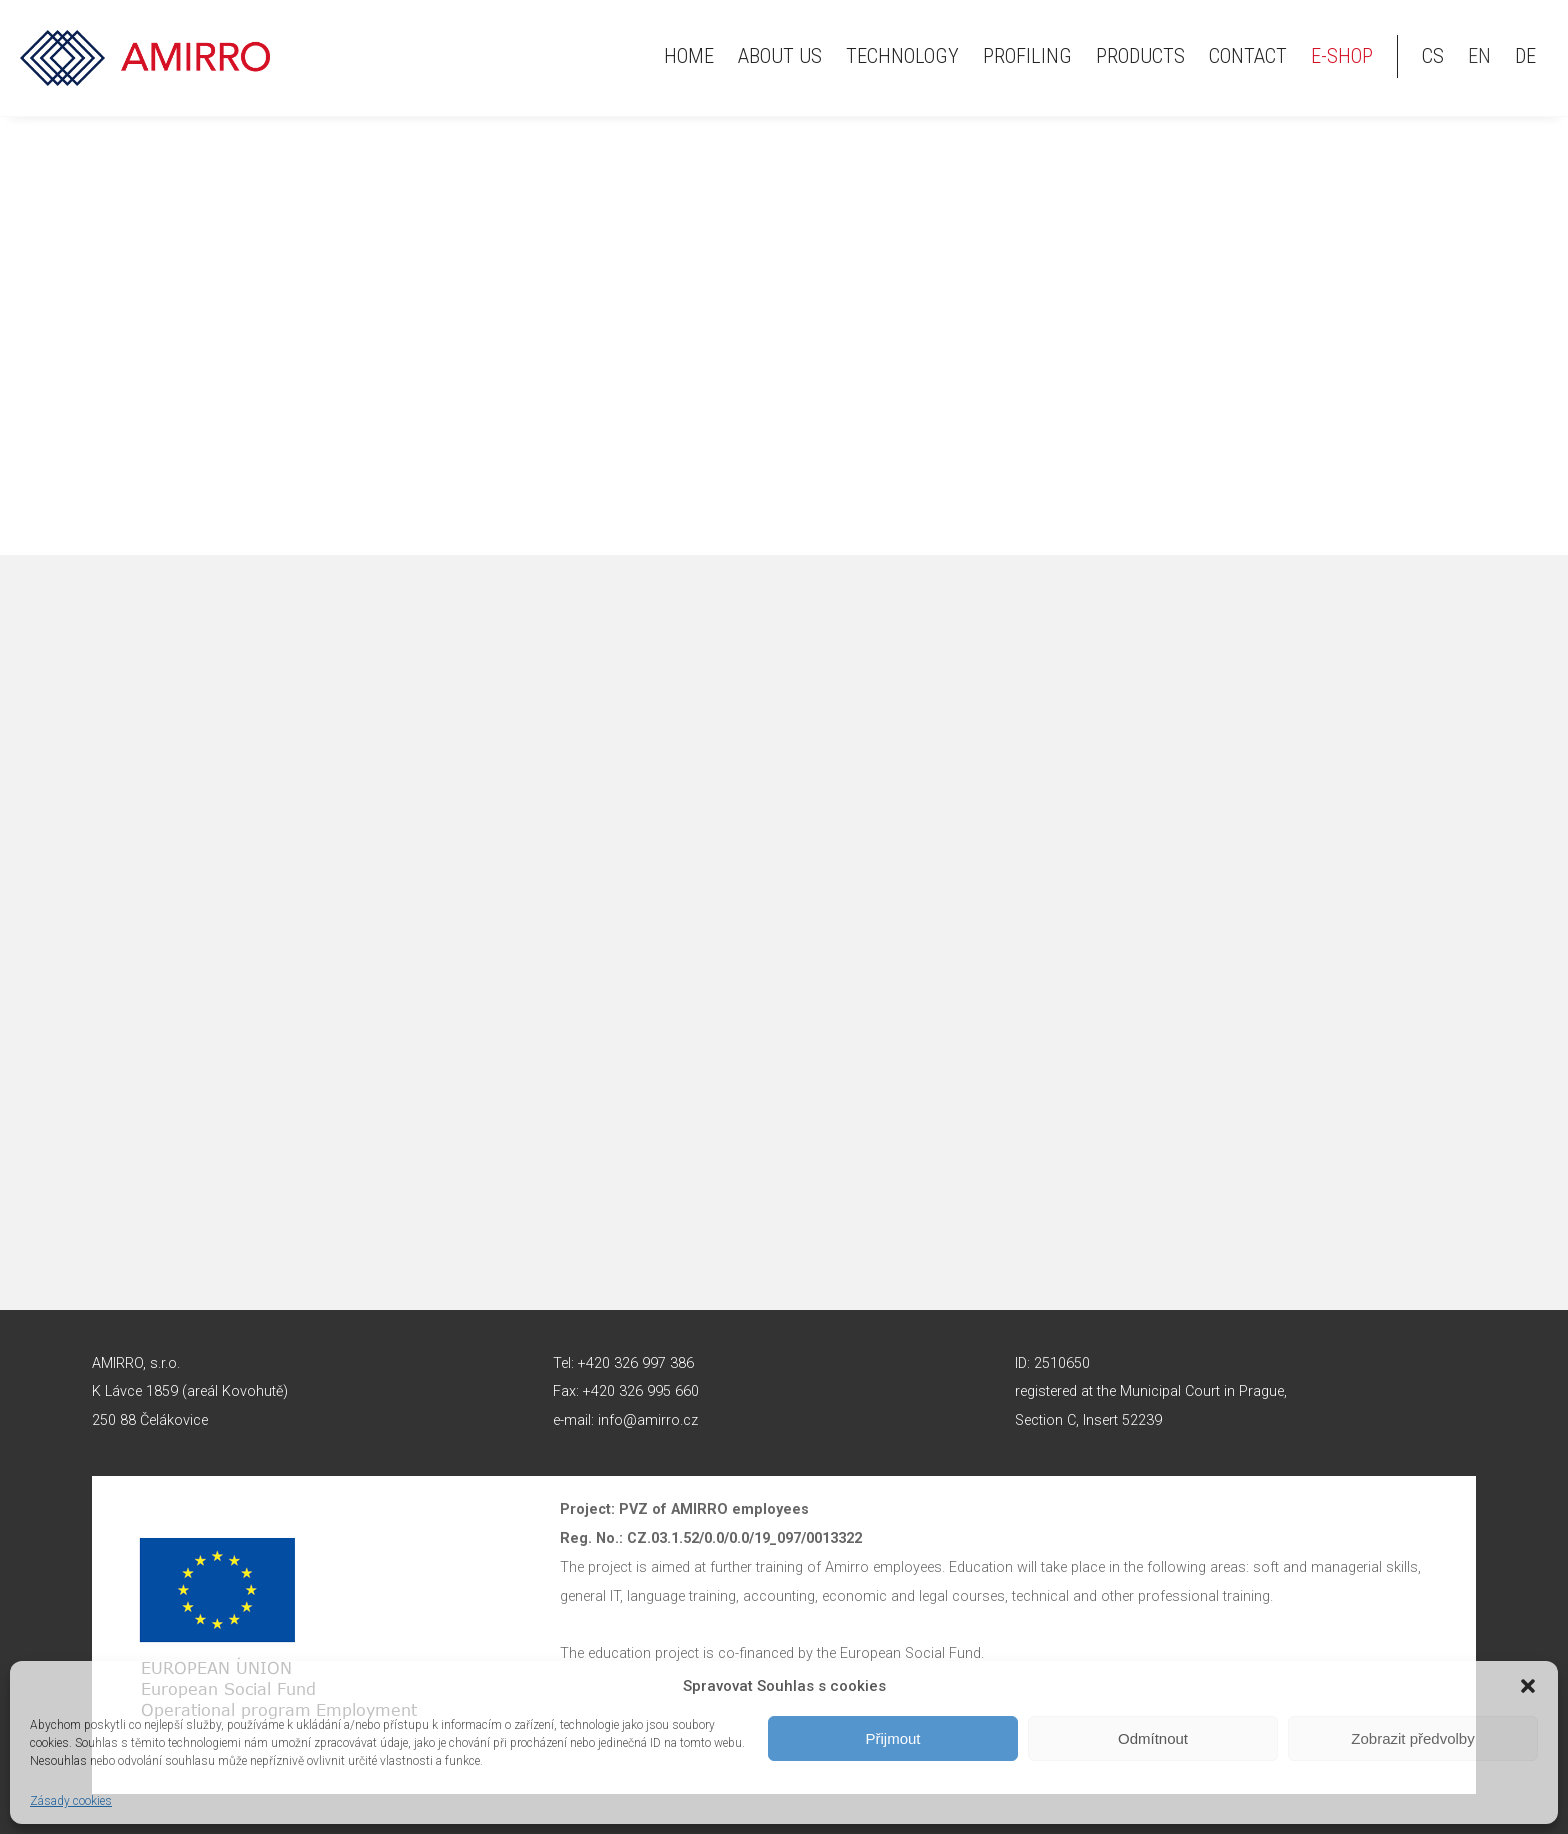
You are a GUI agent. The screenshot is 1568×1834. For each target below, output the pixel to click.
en (1479, 56)
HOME (689, 56)
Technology (902, 56)
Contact (1248, 56)
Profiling (1027, 56)
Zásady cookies (71, 1801)
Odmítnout (1153, 1738)
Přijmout (892, 1738)
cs (1433, 56)
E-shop (1342, 56)
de (1525, 56)
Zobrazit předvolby (1412, 1738)
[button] (1528, 1686)
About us (780, 56)
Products (1140, 56)
